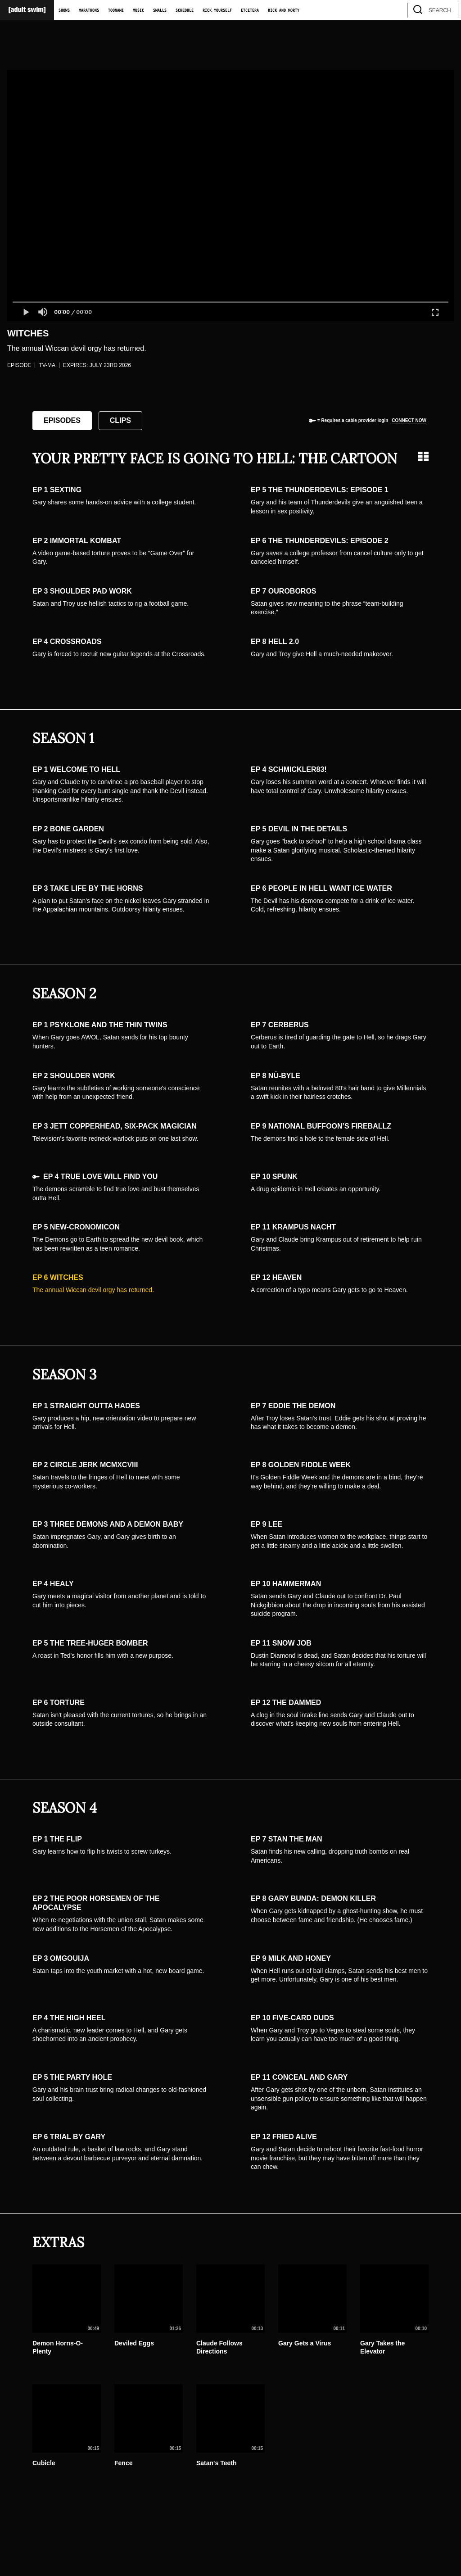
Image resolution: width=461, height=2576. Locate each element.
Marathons (89, 10)
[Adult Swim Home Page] (27, 10)
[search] (447, 10)
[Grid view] (423, 456)
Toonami (116, 10)
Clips (120, 420)
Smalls (160, 10)
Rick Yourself (217, 10)
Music (138, 10)
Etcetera (250, 10)
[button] (25, 312)
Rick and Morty (283, 10)
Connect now (409, 420)
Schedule (185, 10)
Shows (64, 10)
